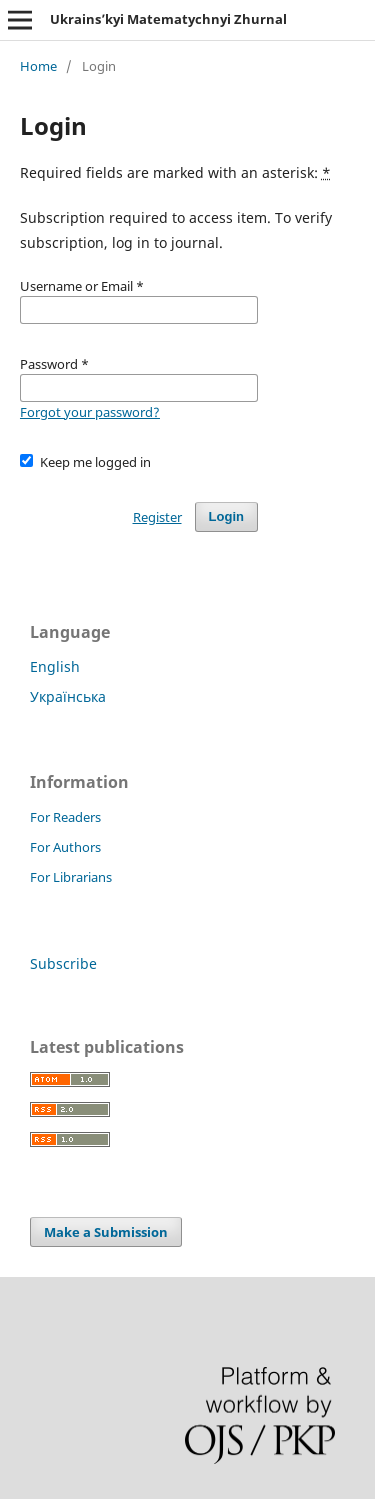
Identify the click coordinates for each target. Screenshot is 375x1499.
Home (38, 66)
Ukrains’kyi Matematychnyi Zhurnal (168, 19)
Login (226, 516)
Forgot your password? (90, 412)
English (55, 666)
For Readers (65, 817)
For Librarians (71, 877)
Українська (68, 696)
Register (157, 517)
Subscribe (63, 963)
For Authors (65, 847)
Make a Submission (106, 1232)
